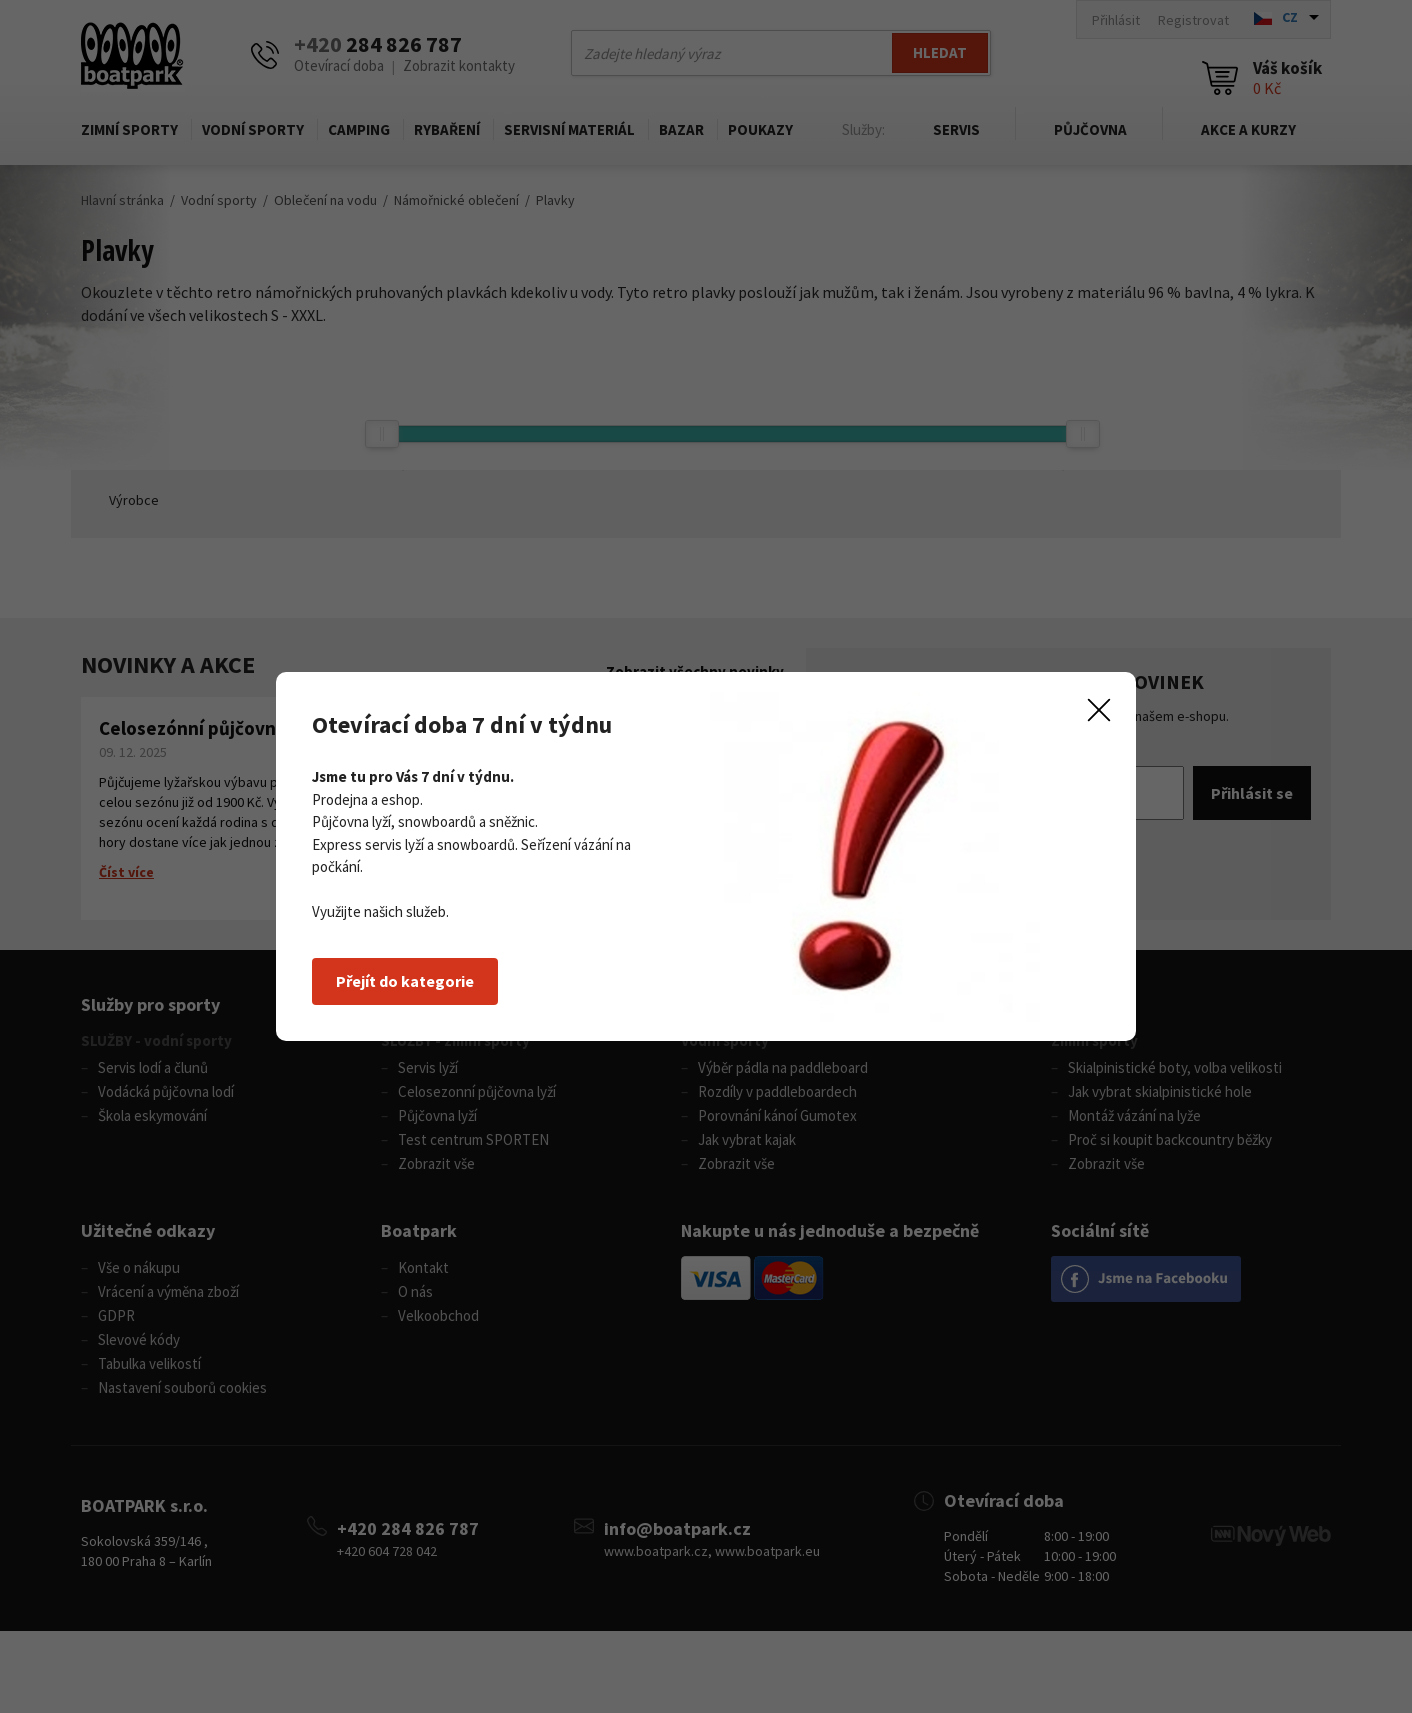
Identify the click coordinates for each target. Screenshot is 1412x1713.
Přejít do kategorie (405, 981)
